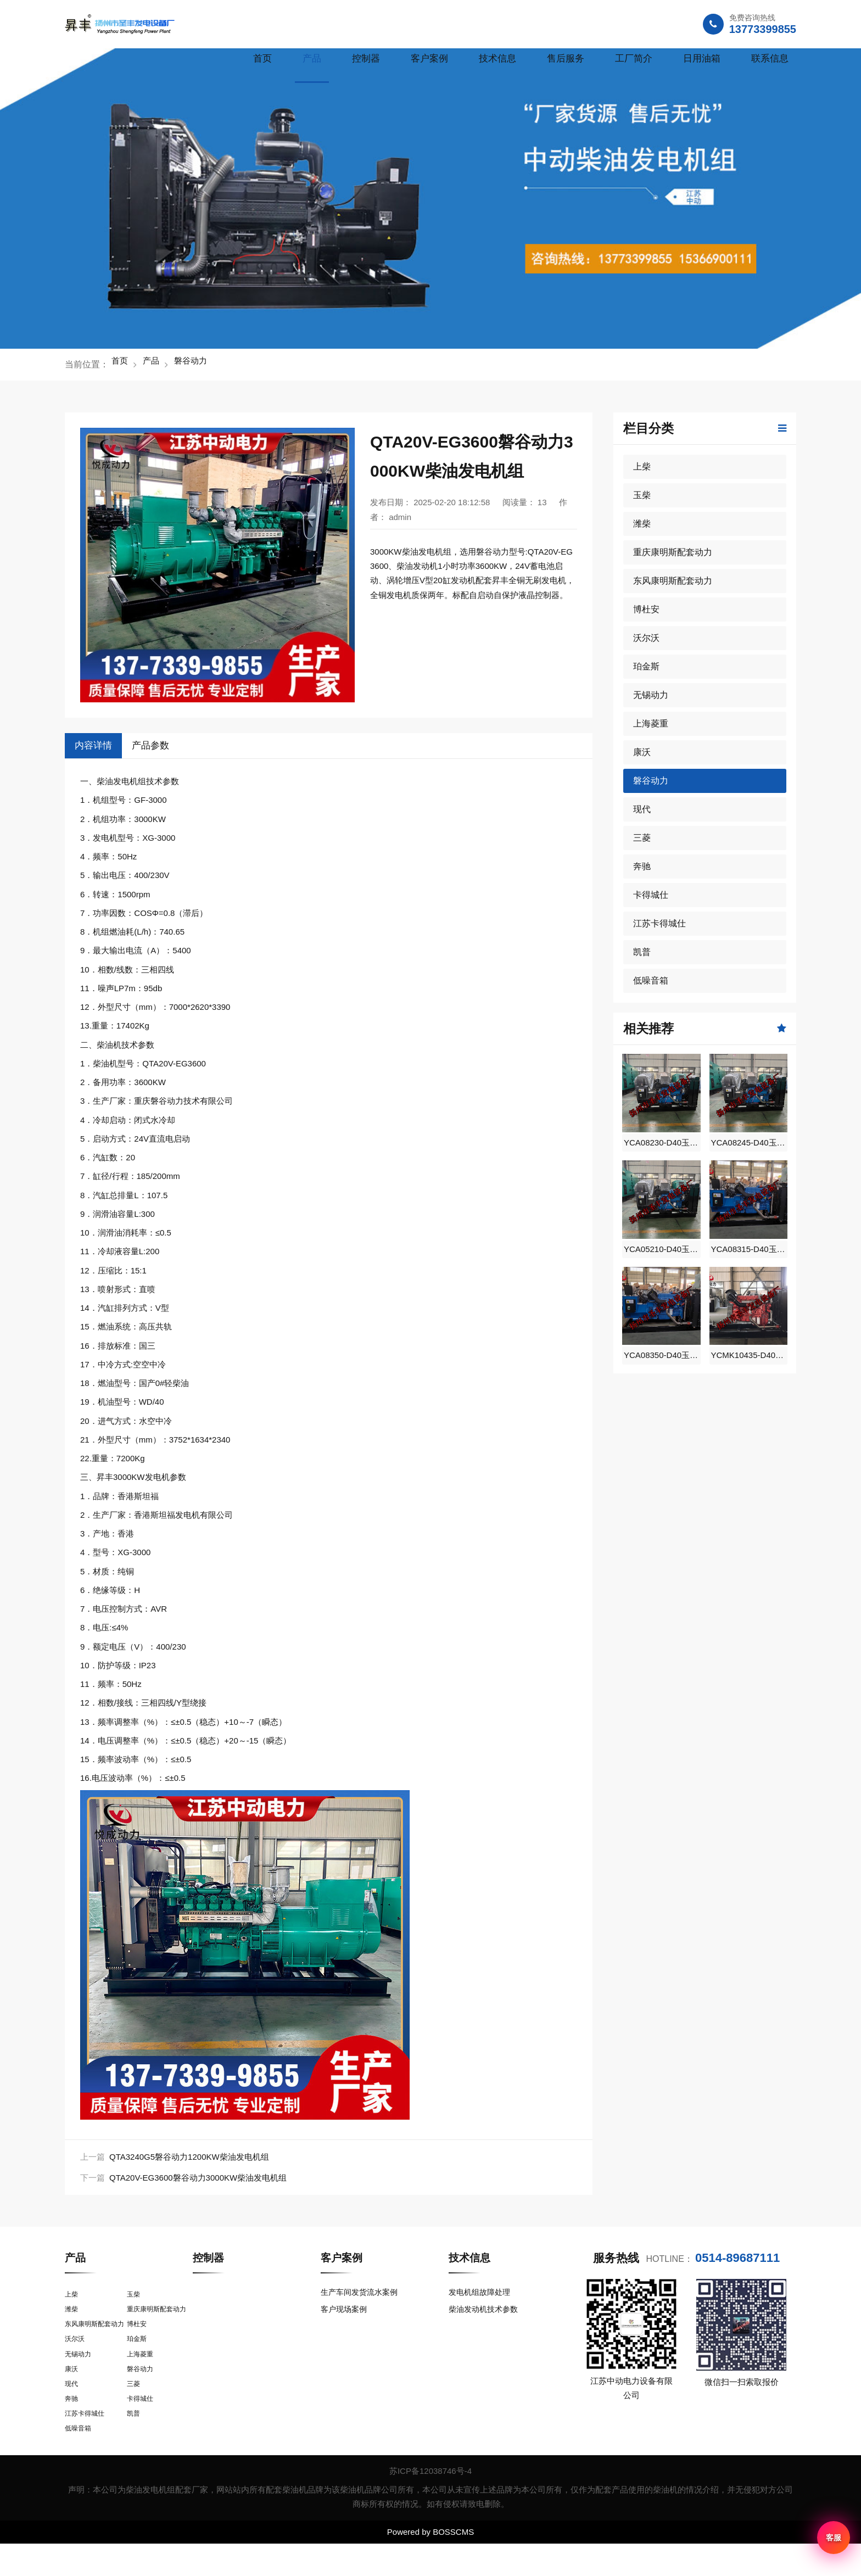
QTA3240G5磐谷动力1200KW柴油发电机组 (189, 2156)
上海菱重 (650, 723)
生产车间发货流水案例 (362, 2292)
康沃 (642, 752)
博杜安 (646, 609)
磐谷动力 (197, 364)
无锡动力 (650, 695)
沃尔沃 (646, 637)
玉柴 (642, 495)
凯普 (642, 952)
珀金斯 (646, 666)
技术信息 (497, 58)
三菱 (642, 837)
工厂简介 (633, 58)
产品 (312, 58)
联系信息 (770, 58)
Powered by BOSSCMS (430, 2564)
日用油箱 (701, 58)
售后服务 (565, 58)
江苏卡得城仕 (659, 923)
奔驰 (642, 866)
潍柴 (642, 523)
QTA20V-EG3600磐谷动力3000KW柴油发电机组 (198, 2177)
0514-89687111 (737, 2258)
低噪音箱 (650, 980)
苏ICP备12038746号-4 (430, 2503)
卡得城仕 (650, 894)
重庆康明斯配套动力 (672, 552)
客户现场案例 (345, 2313)
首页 (262, 58)
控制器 (366, 58)
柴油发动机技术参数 (486, 2313)
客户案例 (429, 58)
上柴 (642, 466)
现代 (642, 809)
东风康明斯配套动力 (672, 580)
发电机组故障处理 (482, 2292)
